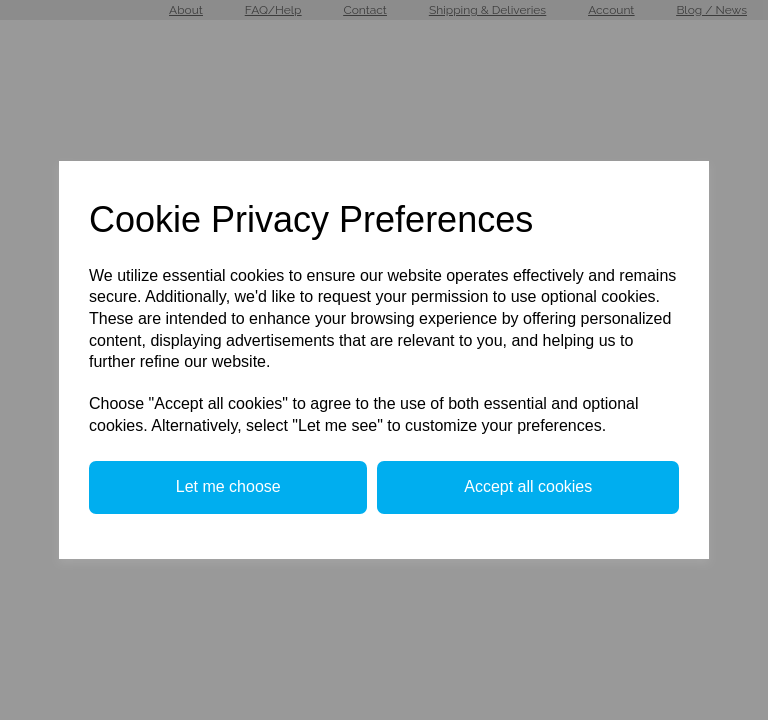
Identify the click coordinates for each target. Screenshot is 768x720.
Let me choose (228, 486)
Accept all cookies (528, 486)
